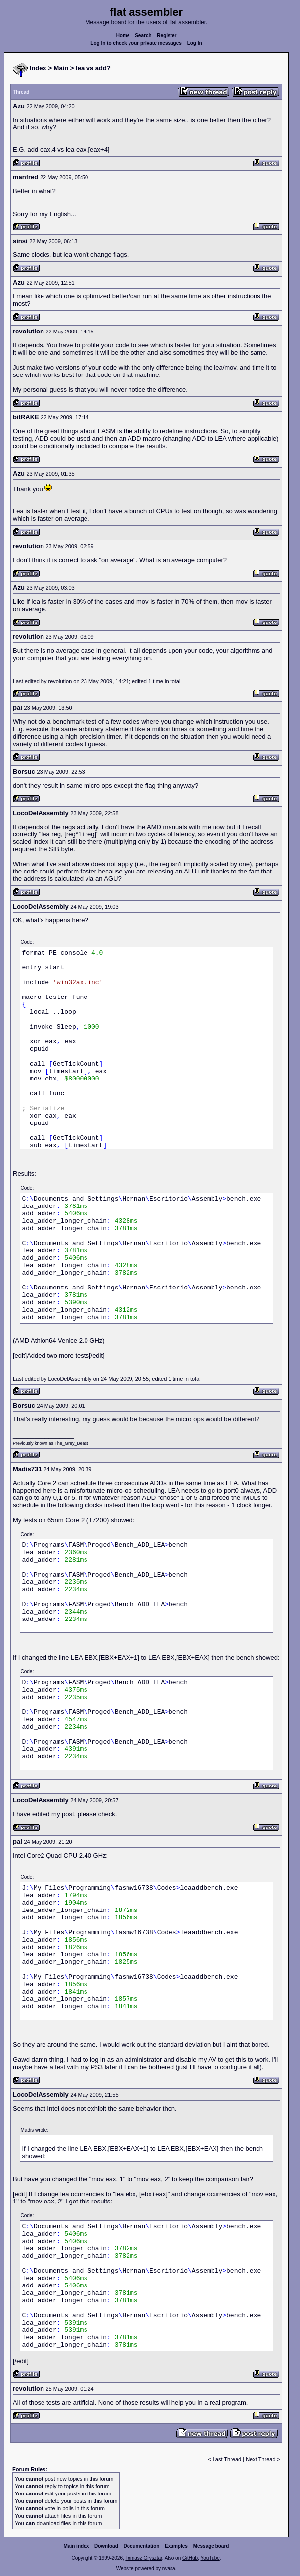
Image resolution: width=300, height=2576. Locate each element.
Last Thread (227, 2459)
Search (143, 35)
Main (61, 68)
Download (106, 2546)
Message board (211, 2546)
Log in (194, 43)
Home (123, 35)
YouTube (209, 2558)
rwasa (168, 2568)
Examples (176, 2546)
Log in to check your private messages (136, 43)
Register (166, 35)
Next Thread (261, 2459)
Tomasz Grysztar (143, 2558)
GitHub (190, 2558)
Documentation (142, 2546)
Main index (76, 2546)
